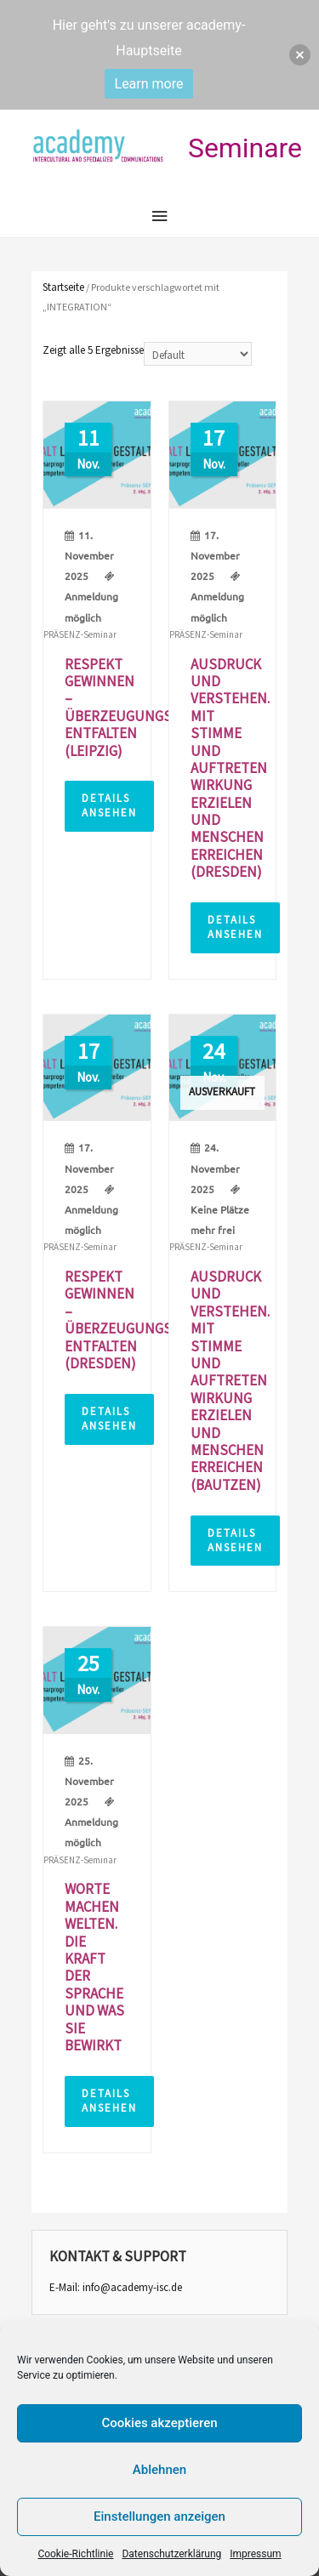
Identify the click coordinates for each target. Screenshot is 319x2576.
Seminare (245, 148)
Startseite (63, 287)
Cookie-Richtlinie (75, 2554)
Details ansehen (109, 805)
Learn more (149, 84)
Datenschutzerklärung (171, 2554)
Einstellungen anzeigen (159, 2516)
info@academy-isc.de (132, 2287)
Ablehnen (159, 2469)
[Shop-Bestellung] (198, 354)
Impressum (255, 2554)
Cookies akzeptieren (159, 2423)
